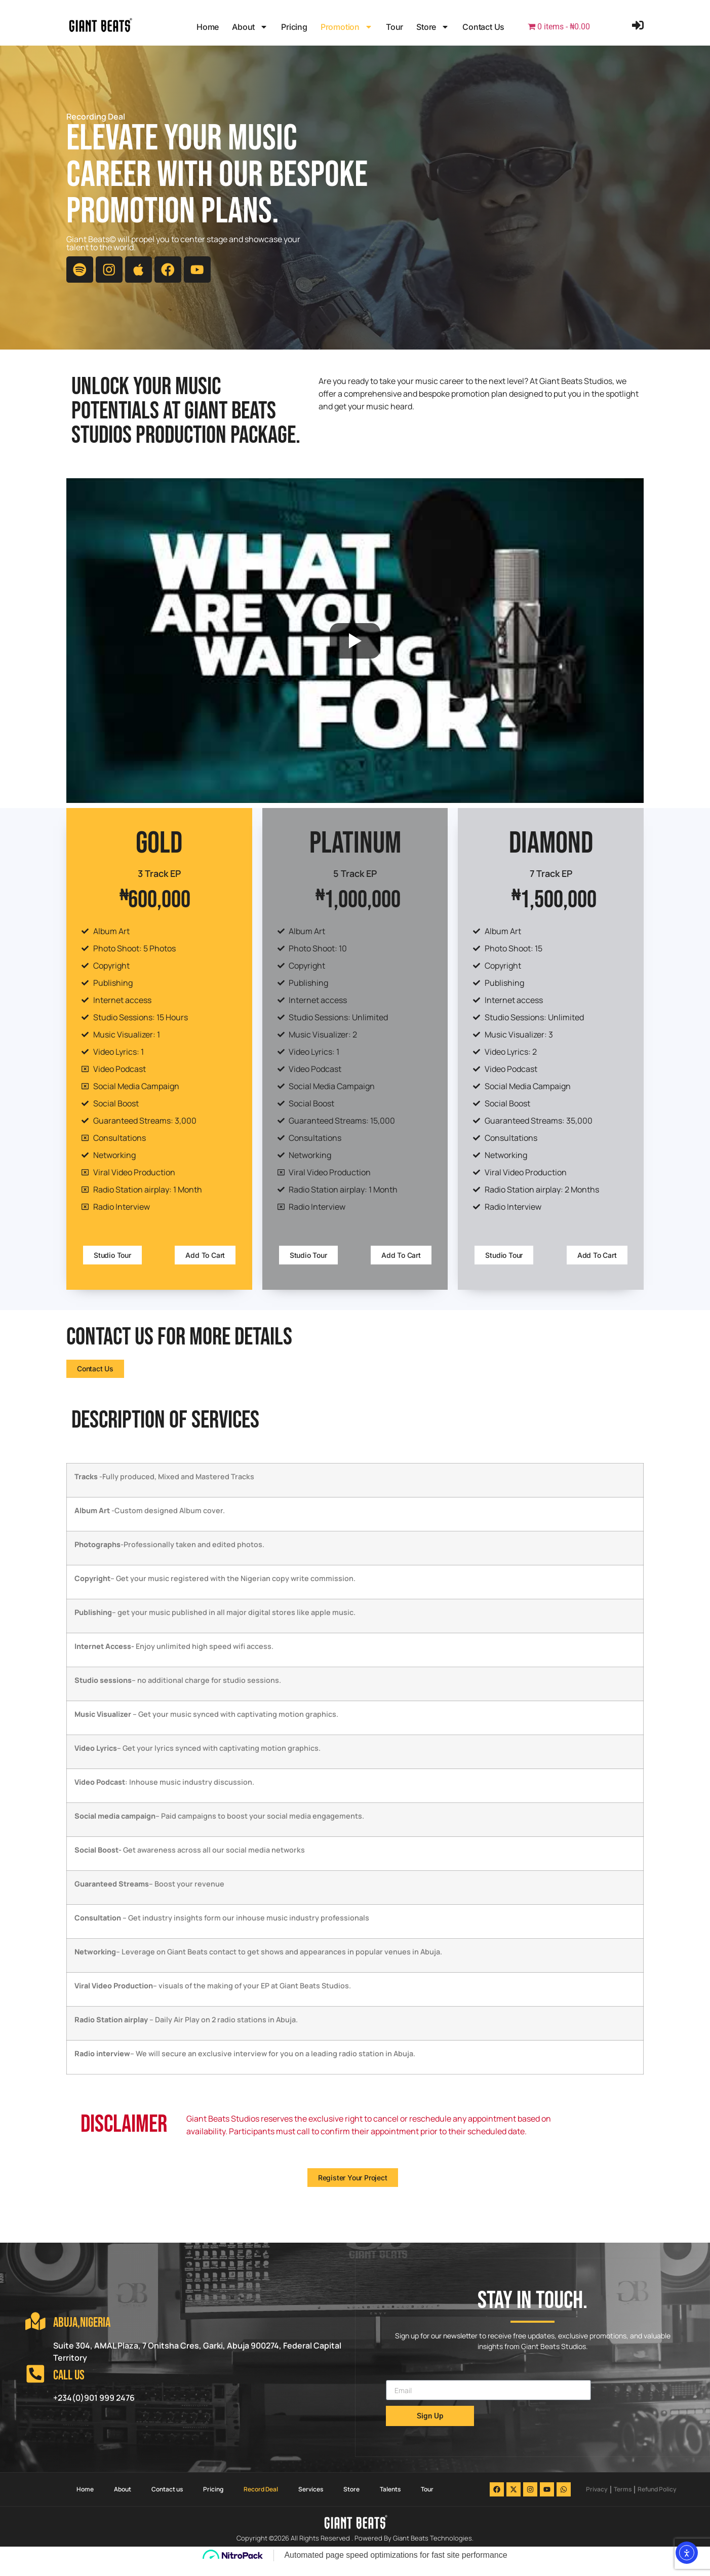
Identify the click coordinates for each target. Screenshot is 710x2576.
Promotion (347, 27)
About (250, 27)
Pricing (294, 27)
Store (432, 27)
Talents (390, 2500)
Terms (623, 2500)
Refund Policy (657, 2500)
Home (207, 27)
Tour (394, 27)
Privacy (597, 2500)
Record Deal (261, 2500)
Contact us (483, 27)
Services (310, 2500)
